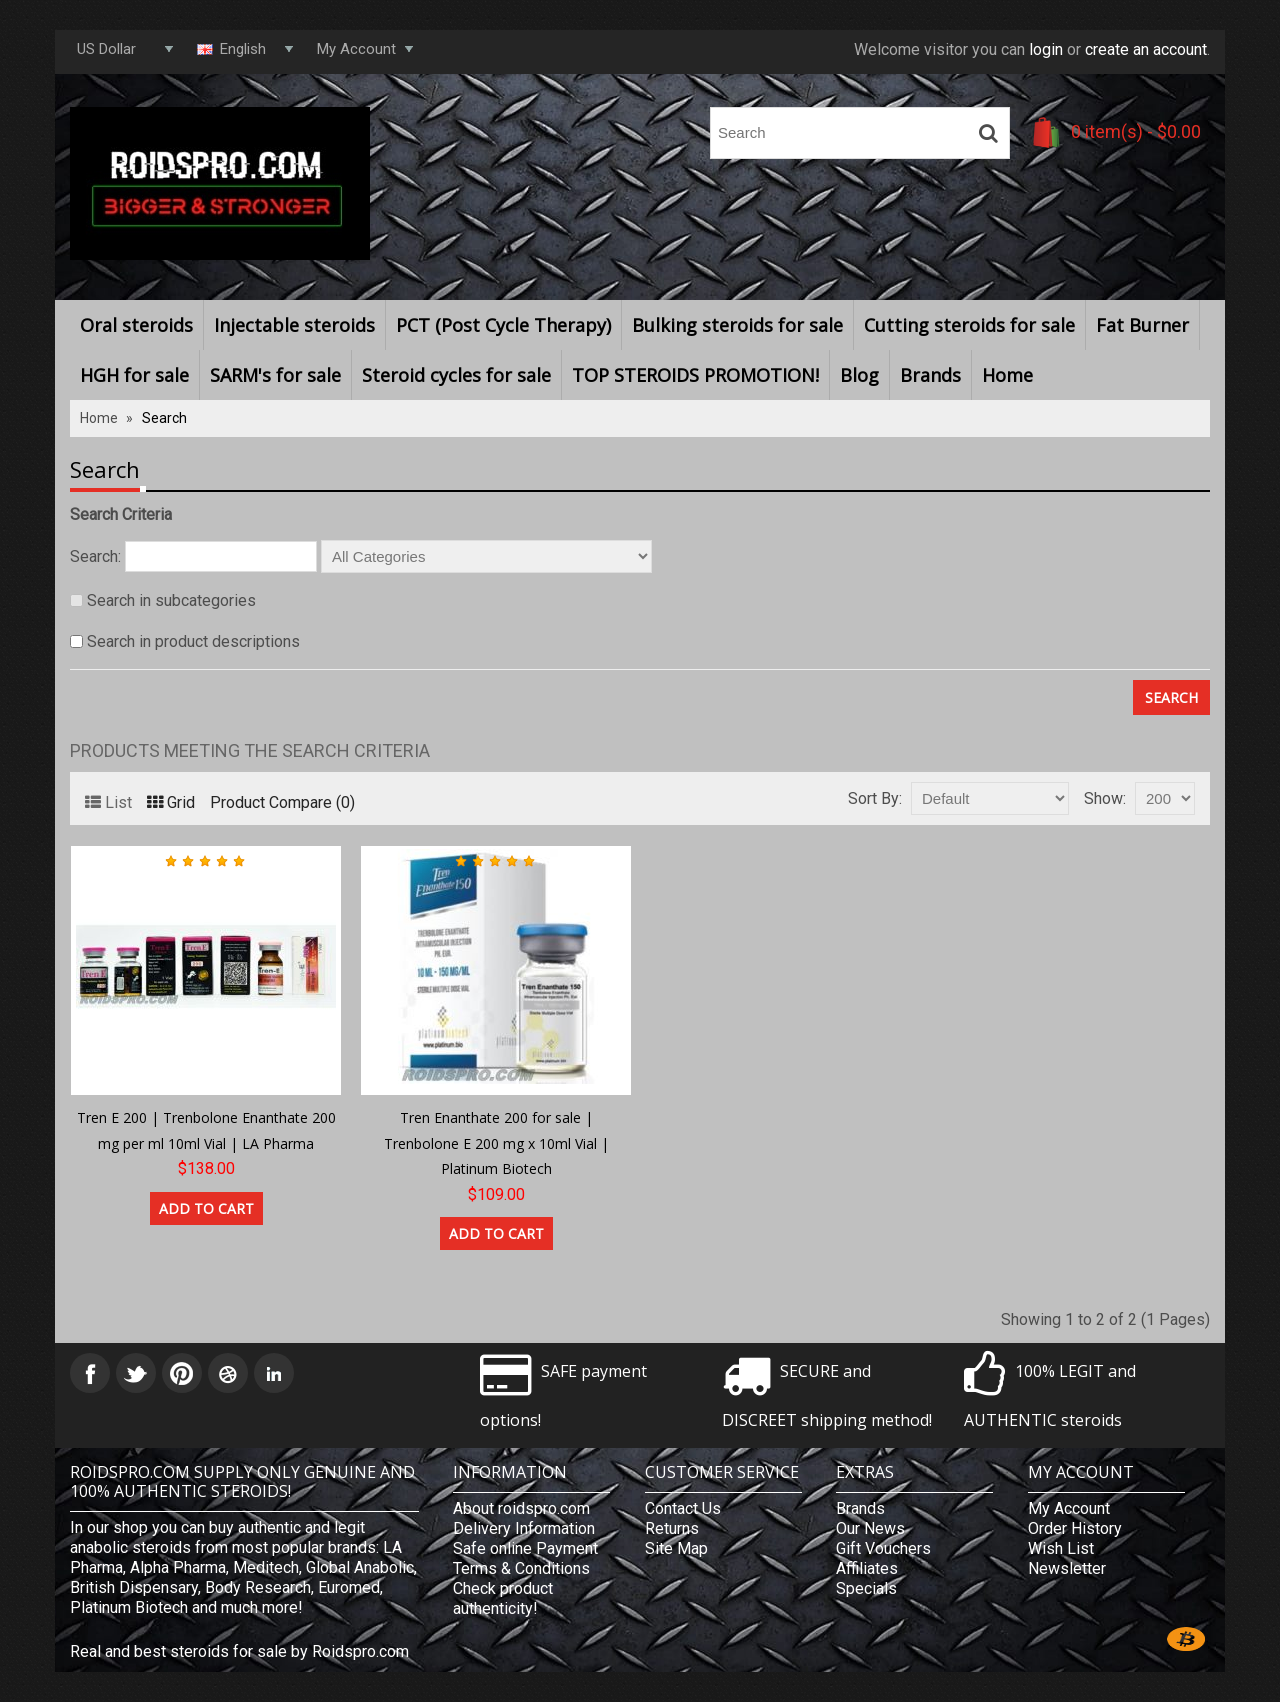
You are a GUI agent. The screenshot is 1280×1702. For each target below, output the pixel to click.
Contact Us (683, 1508)
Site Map (676, 1548)
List (108, 802)
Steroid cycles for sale (456, 375)
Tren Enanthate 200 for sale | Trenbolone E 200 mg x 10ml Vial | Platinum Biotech (496, 1143)
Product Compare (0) (282, 802)
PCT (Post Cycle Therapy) (503, 325)
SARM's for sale (275, 375)
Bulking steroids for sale (737, 325)
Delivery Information (524, 1528)
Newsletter (1067, 1568)
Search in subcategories (171, 600)
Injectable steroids (294, 325)
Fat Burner (1142, 325)
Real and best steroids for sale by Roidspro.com (239, 1651)
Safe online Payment (525, 1548)
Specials (866, 1588)
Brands (930, 375)
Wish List (1061, 1548)
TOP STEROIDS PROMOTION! (695, 375)
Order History (1075, 1528)
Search (164, 418)
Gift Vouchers (883, 1548)
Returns (672, 1528)
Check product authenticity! (503, 1598)
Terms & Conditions (521, 1568)
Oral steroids (136, 325)
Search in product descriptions (193, 641)
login (1046, 49)
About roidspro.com (521, 1508)
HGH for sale (134, 375)
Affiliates (867, 1568)
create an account (1146, 49)
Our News (870, 1528)
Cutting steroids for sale (969, 325)
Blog (859, 375)
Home (1007, 375)
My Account (1069, 1508)
